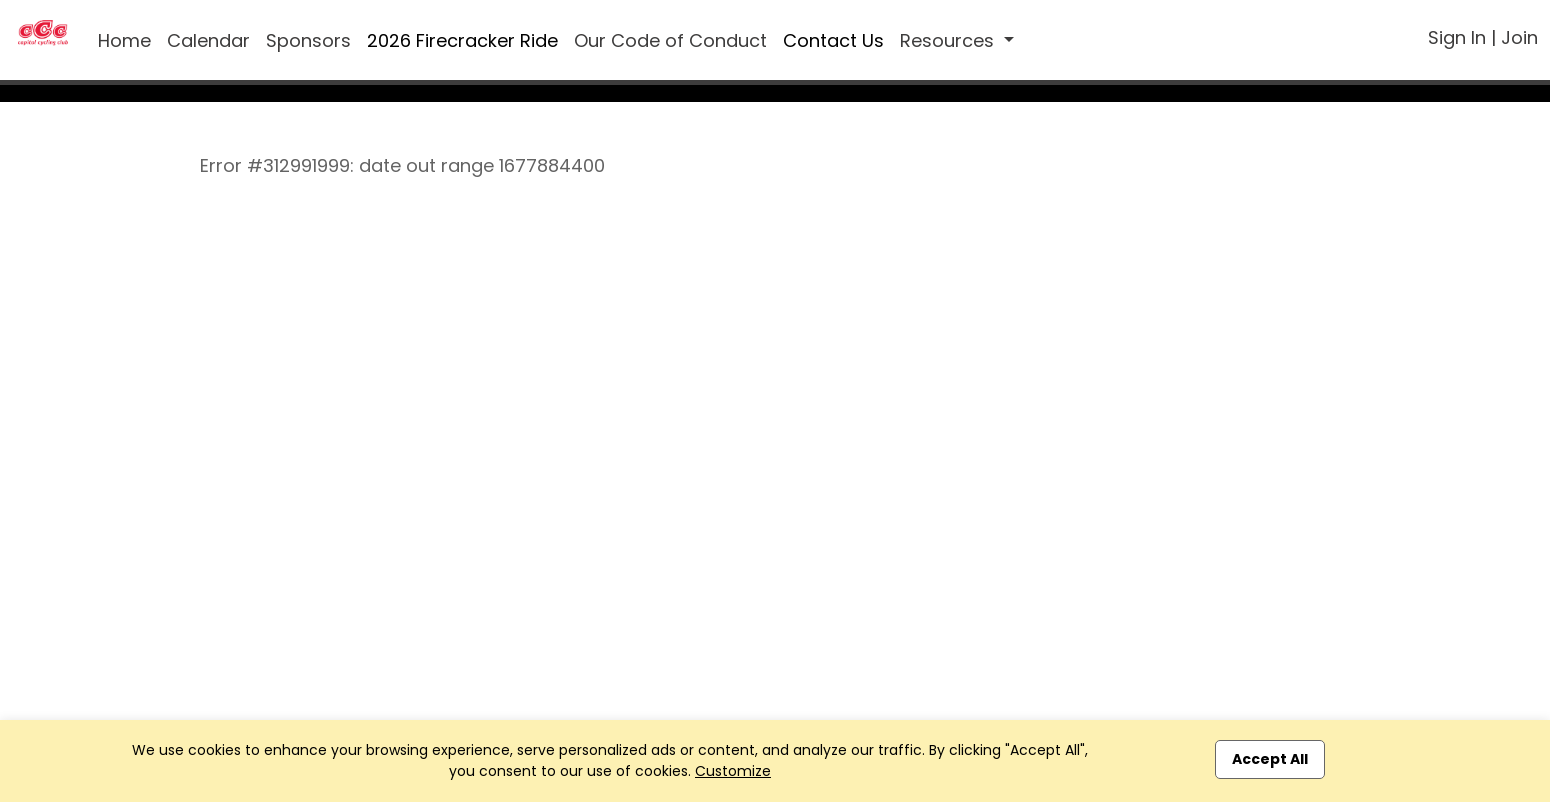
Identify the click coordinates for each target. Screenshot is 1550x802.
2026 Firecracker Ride (462, 40)
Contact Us (833, 40)
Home (124, 40)
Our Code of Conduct (670, 40)
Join (1519, 37)
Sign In (1457, 37)
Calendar (208, 40)
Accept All (1270, 759)
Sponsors (308, 40)
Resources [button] (949, 40)
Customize (733, 771)
